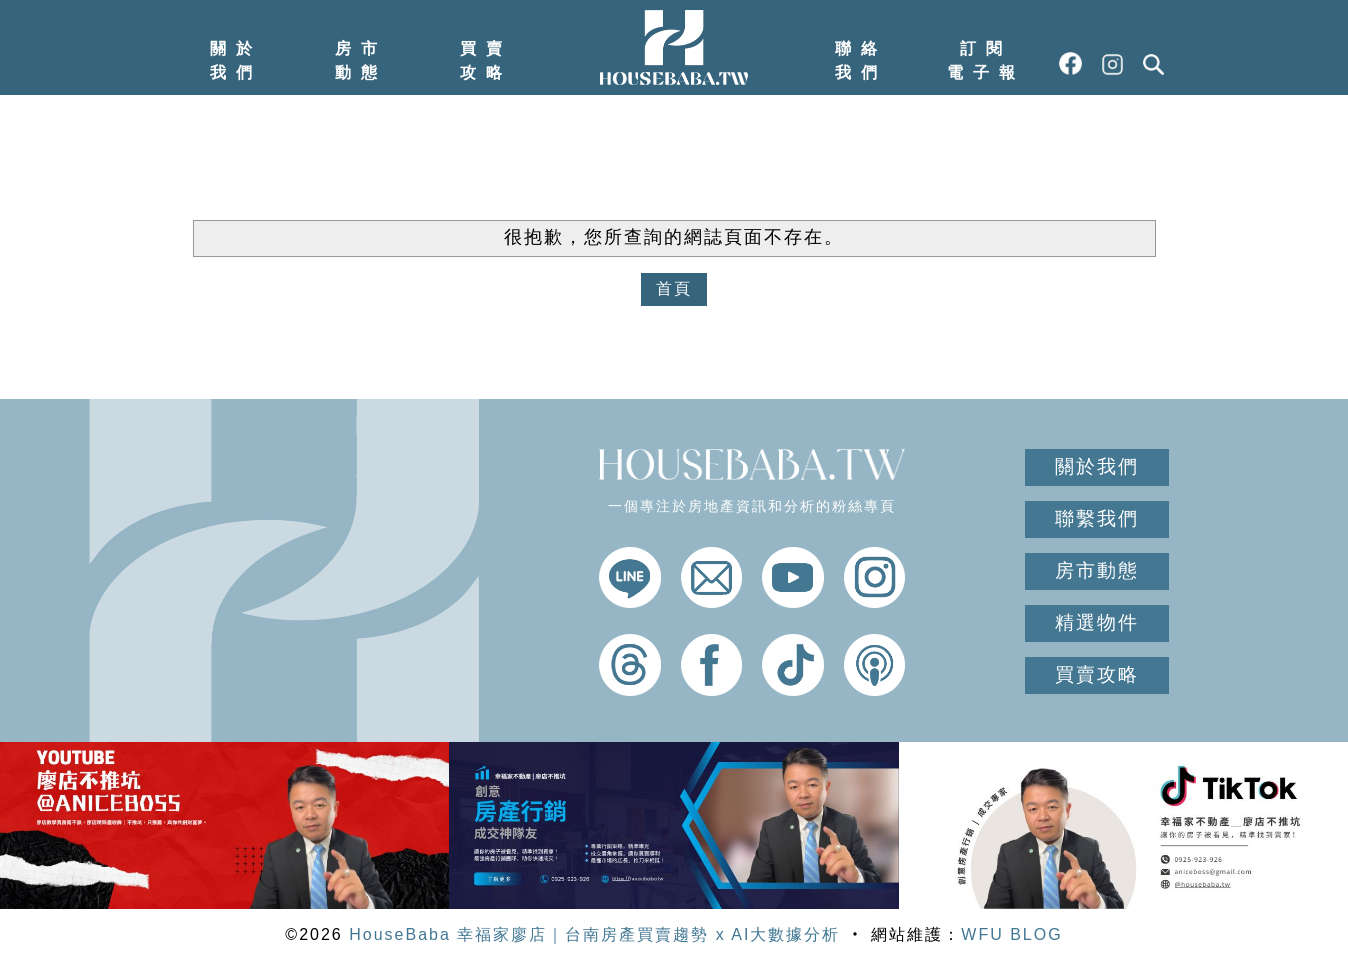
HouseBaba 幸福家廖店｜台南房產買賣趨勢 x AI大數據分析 (594, 934)
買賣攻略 (486, 60)
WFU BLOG (1011, 934)
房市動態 (361, 60)
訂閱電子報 (986, 60)
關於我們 (236, 60)
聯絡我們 (861, 60)
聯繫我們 (1097, 518)
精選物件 (1097, 622)
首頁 (674, 288)
